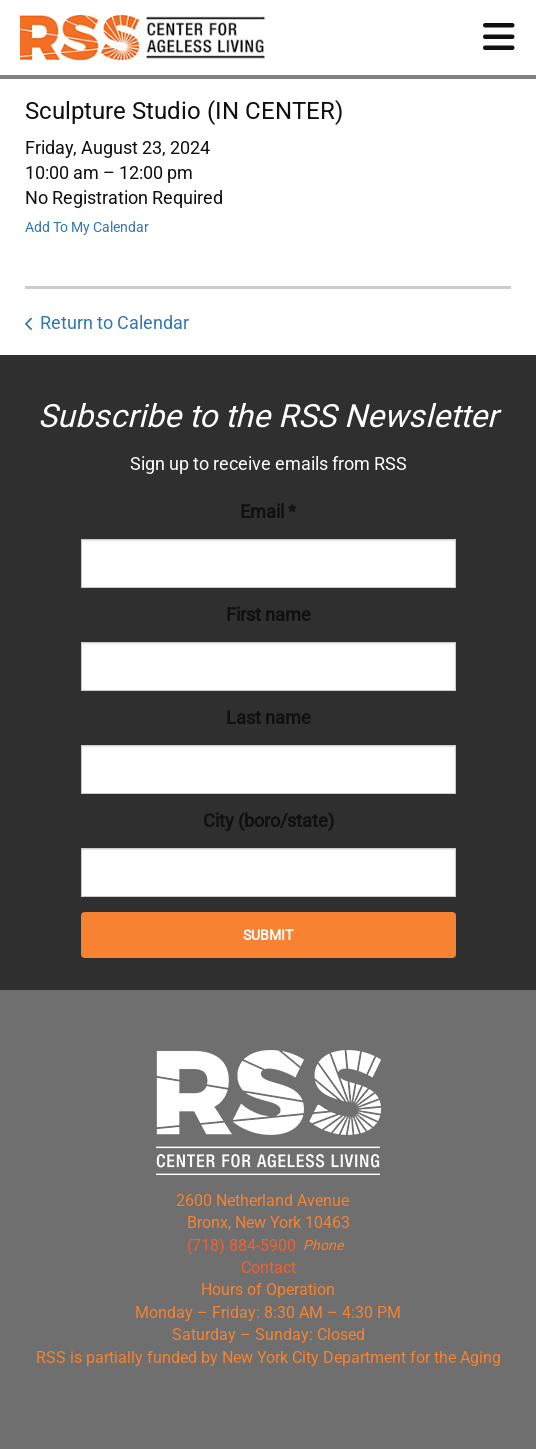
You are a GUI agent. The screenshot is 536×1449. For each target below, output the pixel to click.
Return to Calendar (114, 322)
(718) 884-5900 (241, 1245)
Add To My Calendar (87, 227)
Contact (268, 1267)
